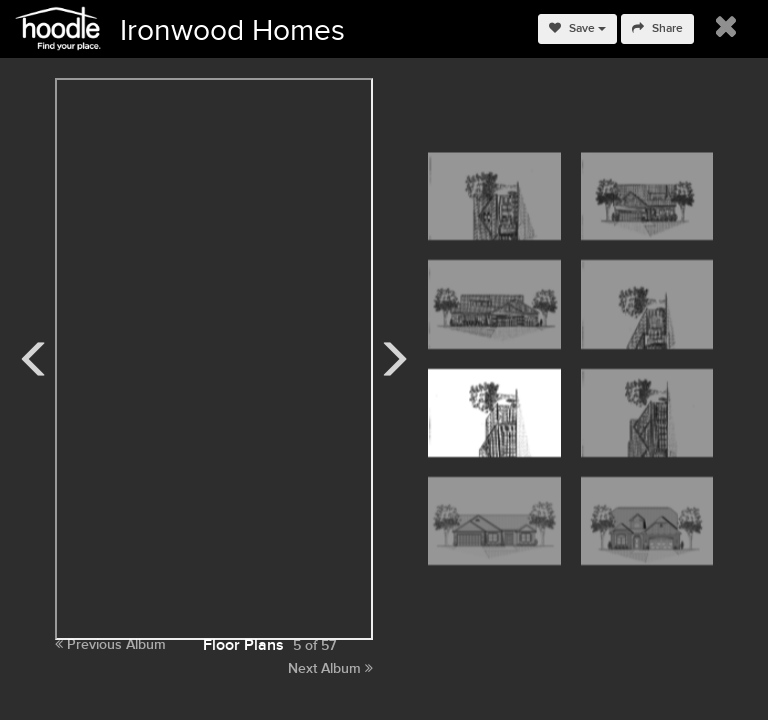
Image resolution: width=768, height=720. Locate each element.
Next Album (330, 668)
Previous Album (110, 644)
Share (657, 28)
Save (577, 28)
